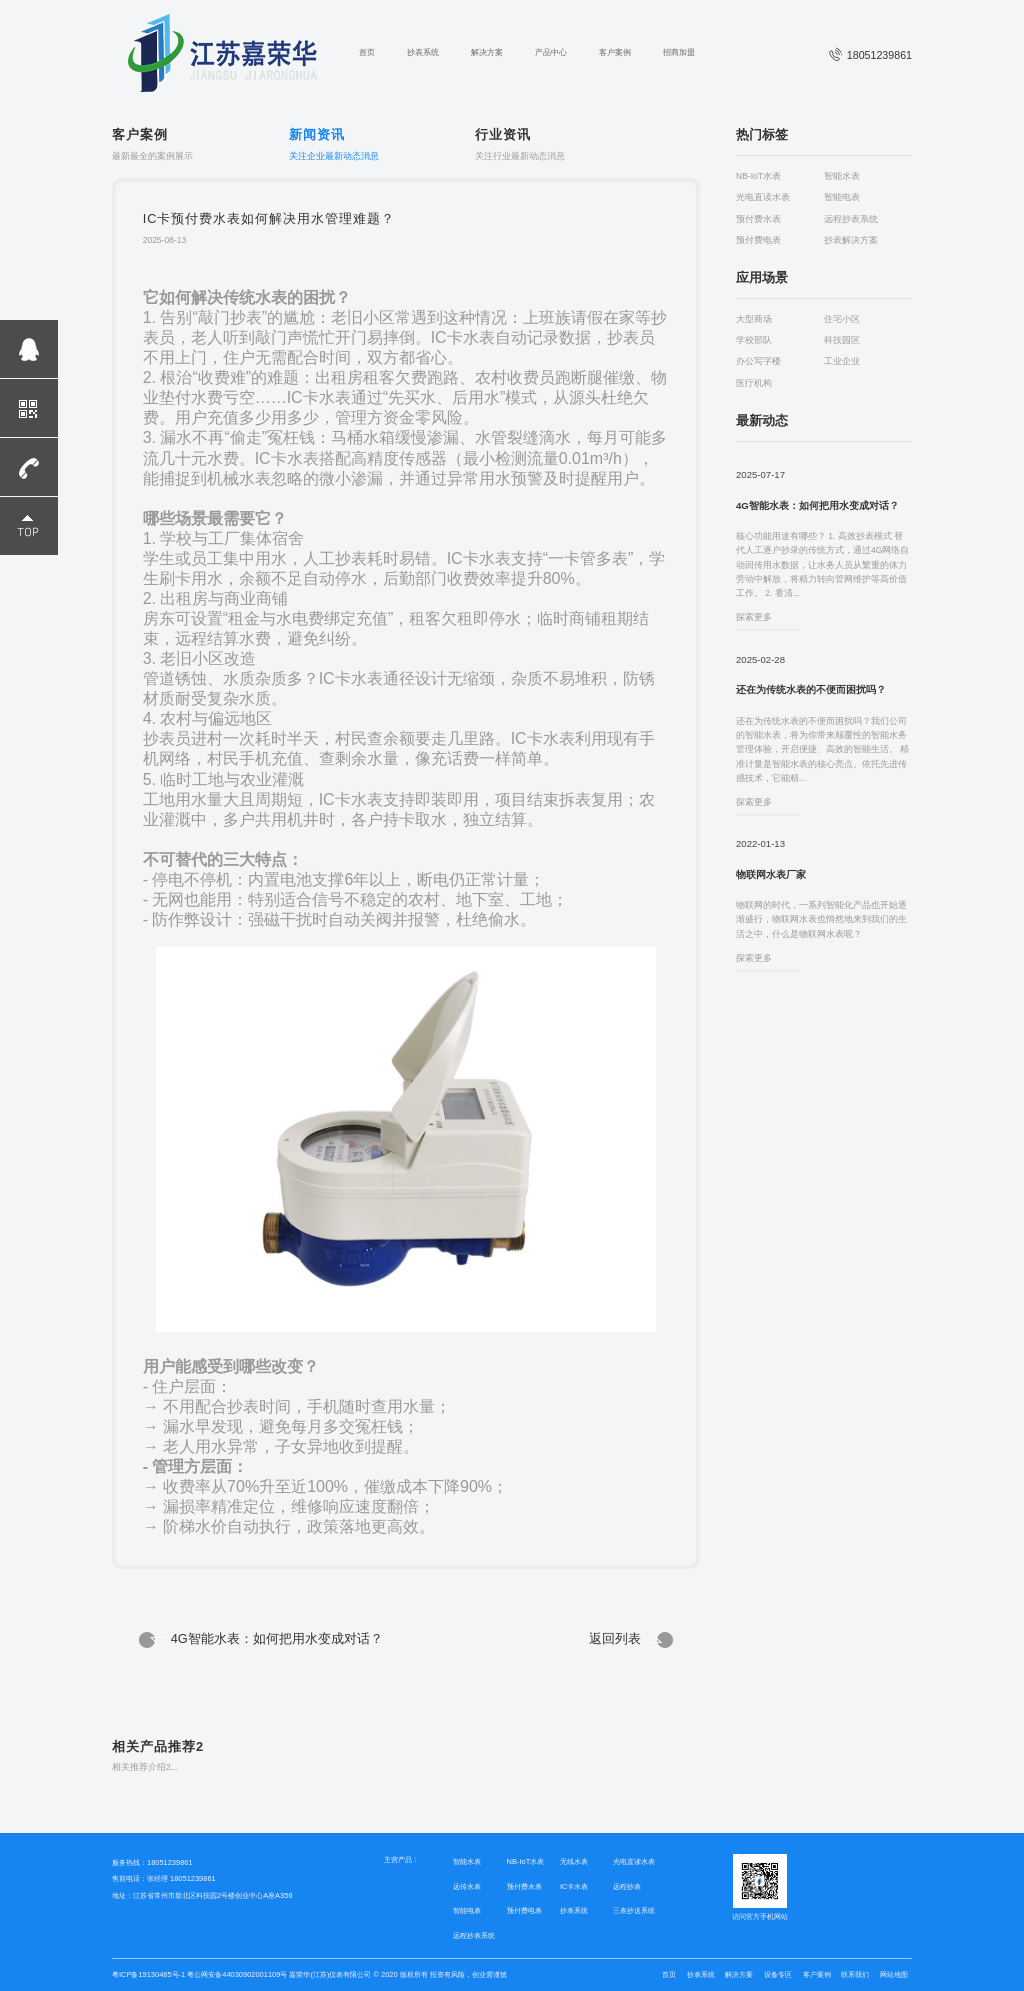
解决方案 (487, 52)
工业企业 (842, 361)
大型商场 (754, 319)
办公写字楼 (758, 361)
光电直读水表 (763, 197)
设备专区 (778, 1974)
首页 (367, 52)
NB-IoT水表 (758, 176)
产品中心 (551, 52)
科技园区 (842, 340)
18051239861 (870, 55)
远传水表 (467, 1886)
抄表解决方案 (851, 240)
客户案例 (615, 52)
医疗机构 (754, 383)
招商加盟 (679, 52)
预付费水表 (758, 219)
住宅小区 (842, 319)
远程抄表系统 (851, 219)
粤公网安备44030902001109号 (236, 1974)
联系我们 (855, 1974)
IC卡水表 (574, 1886)
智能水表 (842, 176)
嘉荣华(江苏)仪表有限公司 (330, 1974)
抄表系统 (423, 52)
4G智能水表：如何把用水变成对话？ (277, 1638)
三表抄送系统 (634, 1910)
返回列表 (615, 1638)
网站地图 (894, 1974)
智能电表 (842, 197)
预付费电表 (758, 240)
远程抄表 (627, 1886)
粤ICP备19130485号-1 (148, 1974)
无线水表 (574, 1861)
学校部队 (754, 340)
